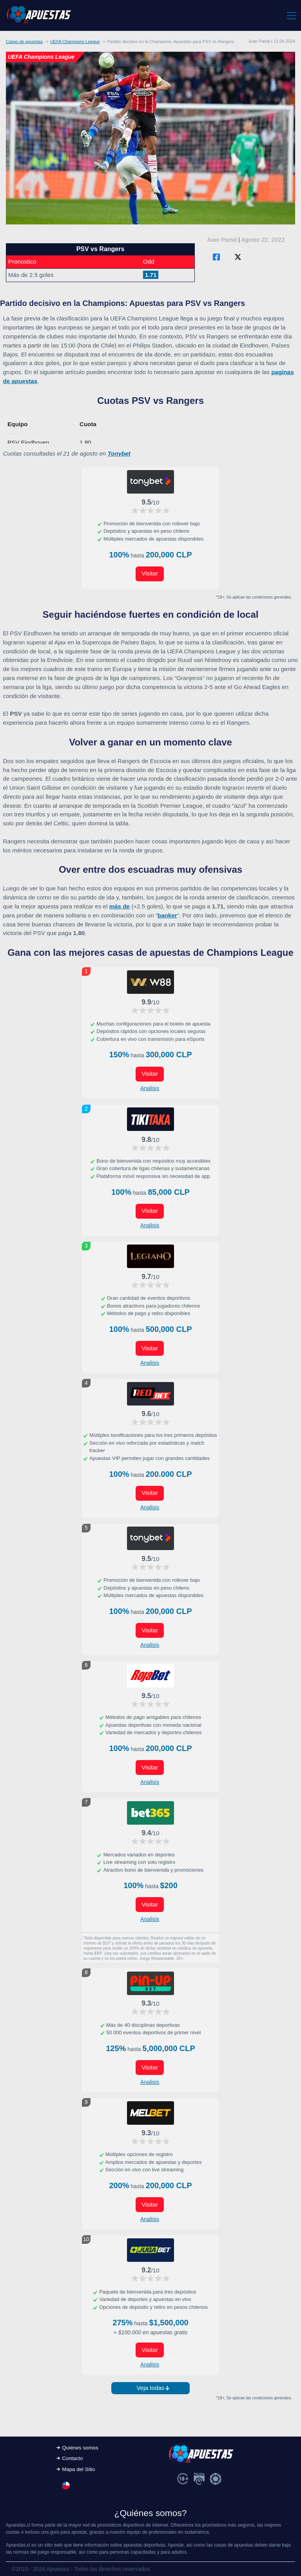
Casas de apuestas (24, 41)
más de (119, 906)
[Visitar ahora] (150, 482)
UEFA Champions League (75, 41)
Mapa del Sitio (78, 2469)
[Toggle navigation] (291, 15)
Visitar (149, 573)
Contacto (72, 2458)
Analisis (149, 1088)
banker (167, 915)
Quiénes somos (80, 2448)
